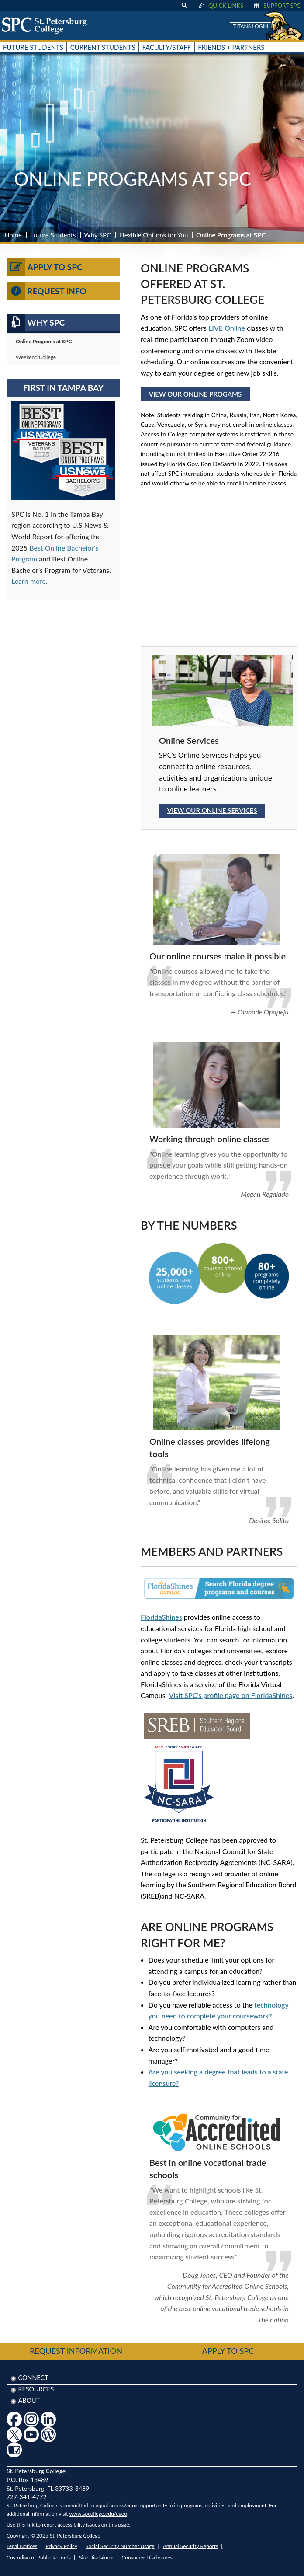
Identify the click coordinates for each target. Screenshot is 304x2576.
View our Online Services (212, 810)
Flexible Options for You (153, 235)
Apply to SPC (45, 267)
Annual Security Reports (190, 2546)
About (29, 2400)
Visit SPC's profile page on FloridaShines (231, 1695)
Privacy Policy (61, 2546)
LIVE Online (226, 328)
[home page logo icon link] (47, 25)
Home (13, 235)
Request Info (46, 291)
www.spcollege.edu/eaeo (98, 2513)
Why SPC (97, 235)
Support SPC (276, 5)
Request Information (76, 2351)
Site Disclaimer (96, 2557)
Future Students (53, 235)
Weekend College (36, 357)
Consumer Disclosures (147, 2557)
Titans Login (250, 26)
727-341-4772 (27, 2496)
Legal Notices (22, 2546)
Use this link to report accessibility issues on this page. (68, 2524)
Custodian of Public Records (39, 2557)
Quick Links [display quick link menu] (220, 5)
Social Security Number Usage (120, 2546)
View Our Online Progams (195, 394)
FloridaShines (161, 1617)
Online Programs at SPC (44, 341)
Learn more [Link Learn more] (28, 581)
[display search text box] (184, 5)
